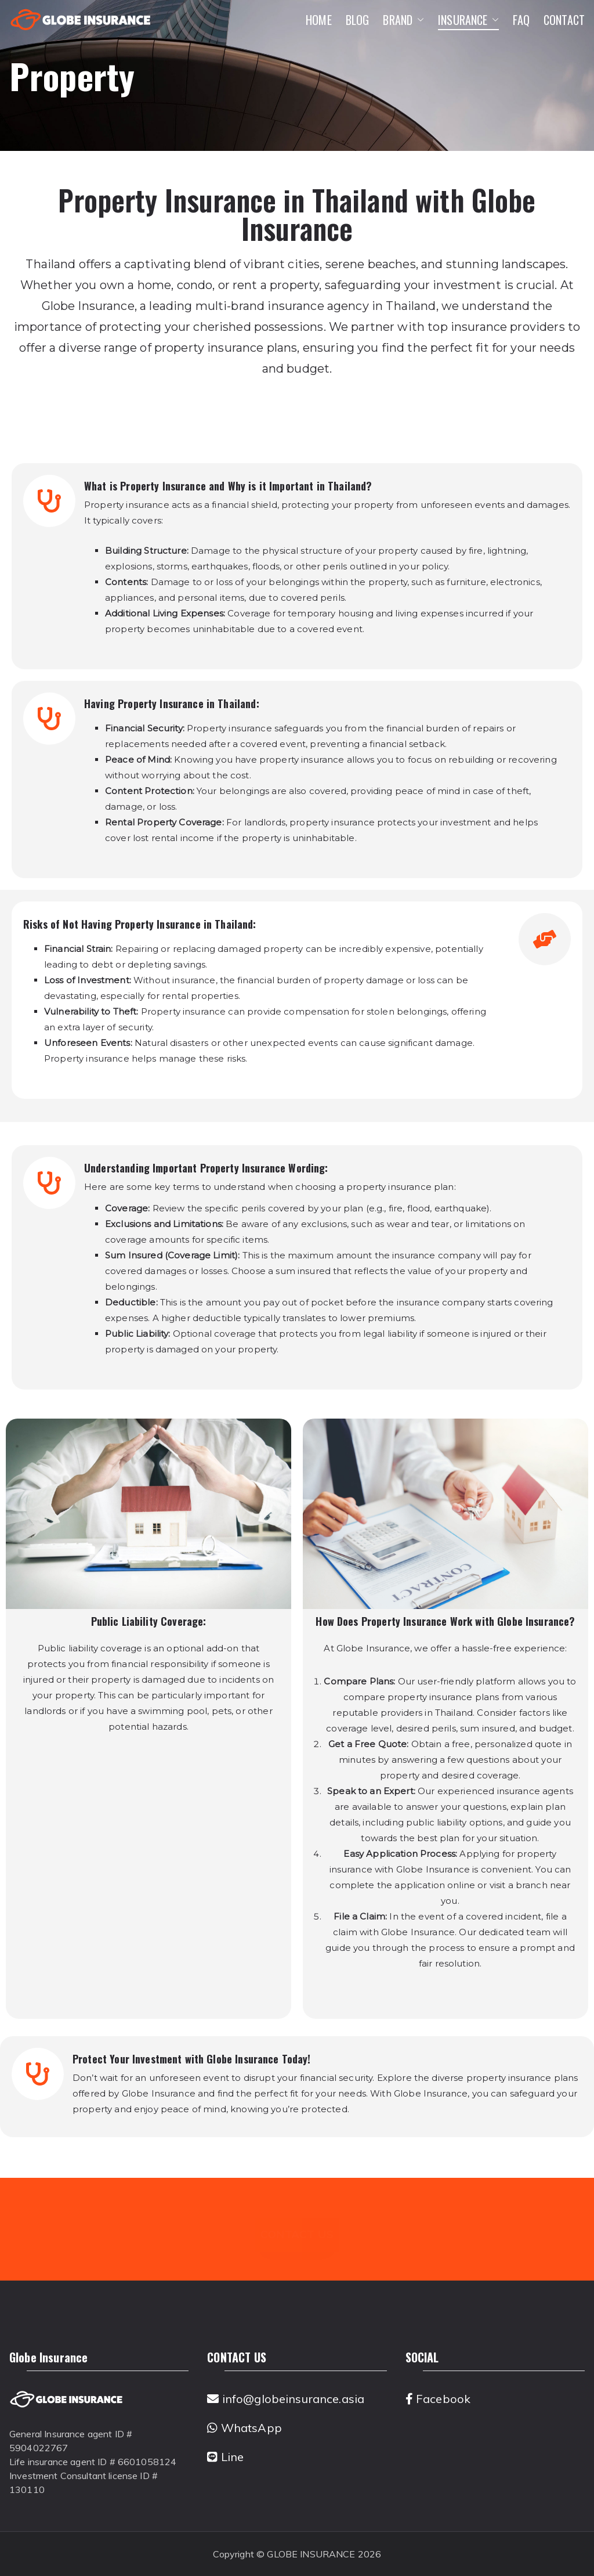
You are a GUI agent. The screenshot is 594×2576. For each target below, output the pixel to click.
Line (225, 2456)
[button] (418, 19)
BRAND (403, 19)
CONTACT (564, 19)
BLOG (358, 19)
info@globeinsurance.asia (285, 2398)
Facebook (438, 2398)
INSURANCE (468, 19)
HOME (319, 19)
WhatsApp (244, 2427)
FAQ (521, 19)
